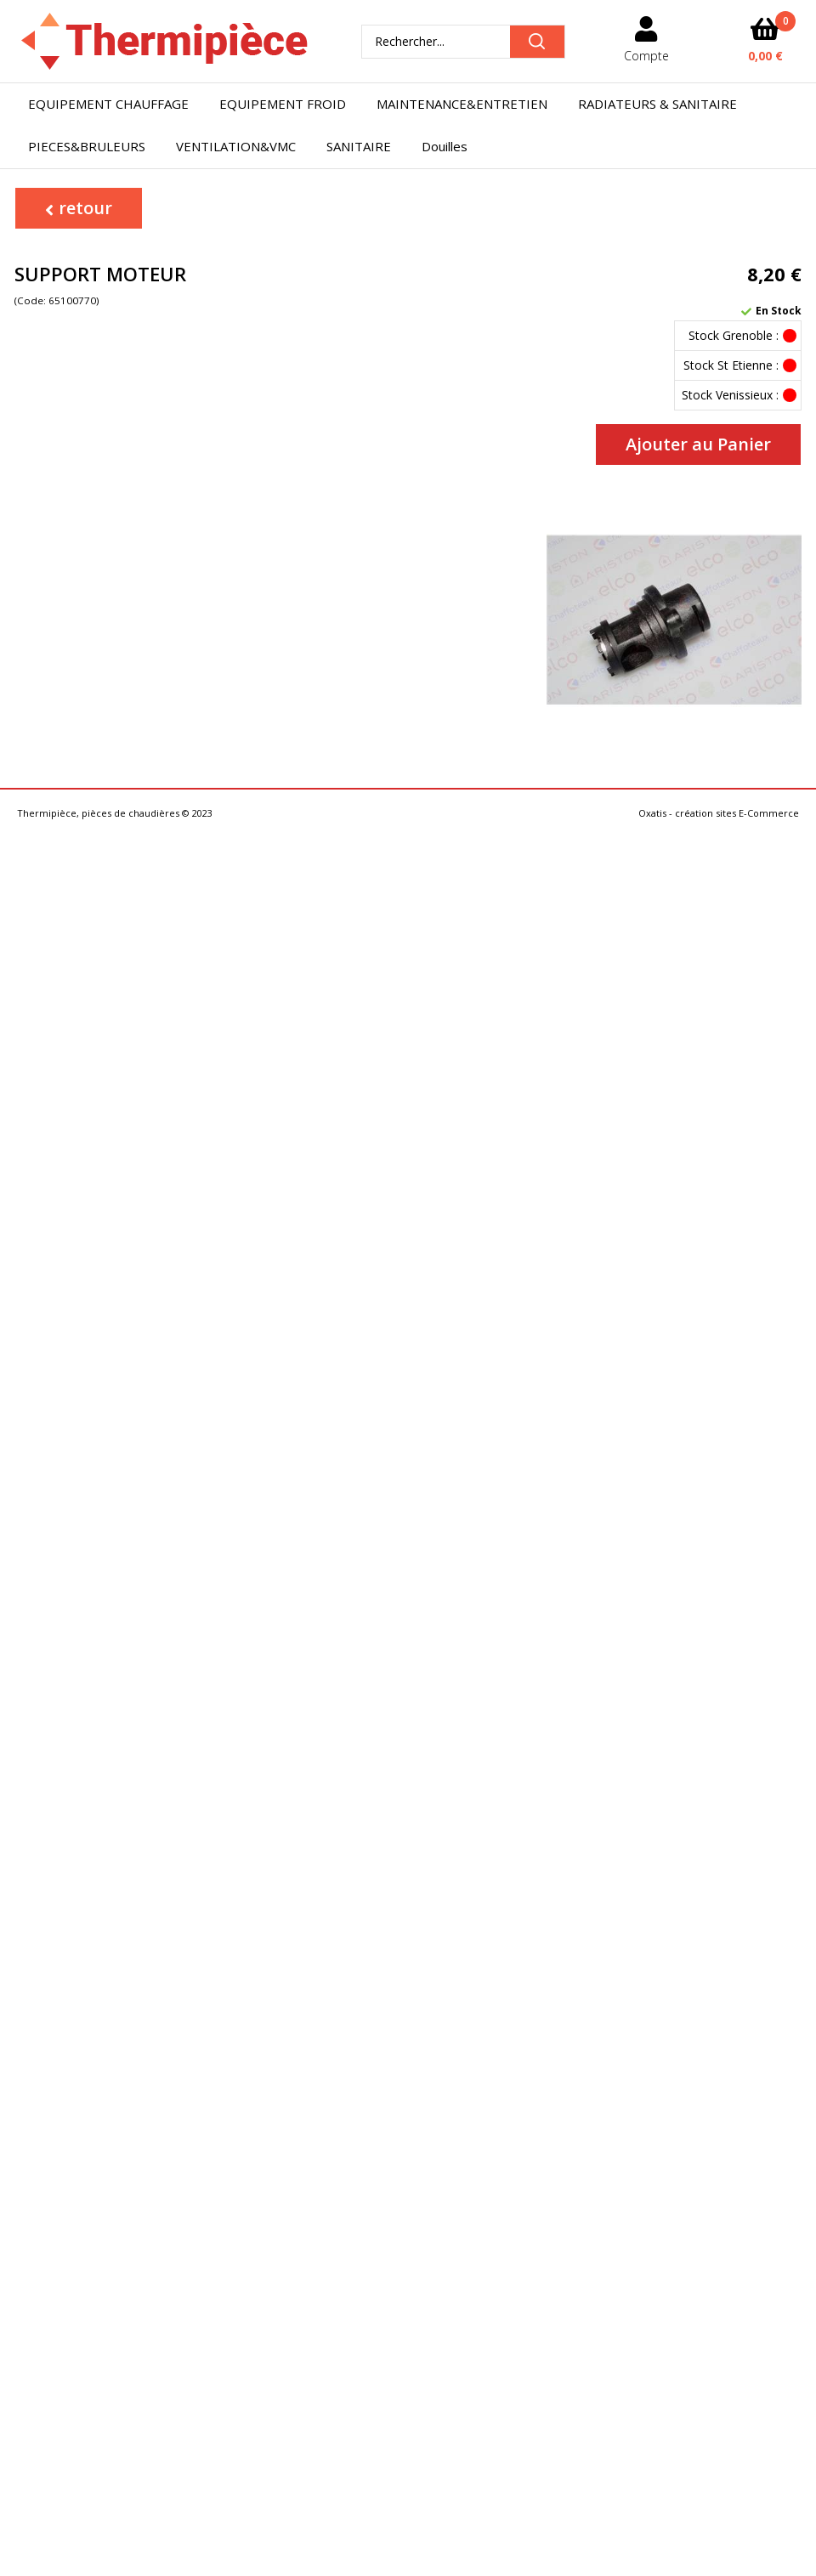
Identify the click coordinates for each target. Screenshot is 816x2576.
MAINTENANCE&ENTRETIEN (462, 103)
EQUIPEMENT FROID (282, 103)
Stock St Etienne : (731, 365)
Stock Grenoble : (733, 335)
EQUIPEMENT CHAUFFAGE (108, 103)
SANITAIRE (358, 146)
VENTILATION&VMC (236, 146)
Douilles (445, 146)
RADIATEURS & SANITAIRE (657, 103)
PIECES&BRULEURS (86, 146)
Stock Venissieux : (730, 395)
